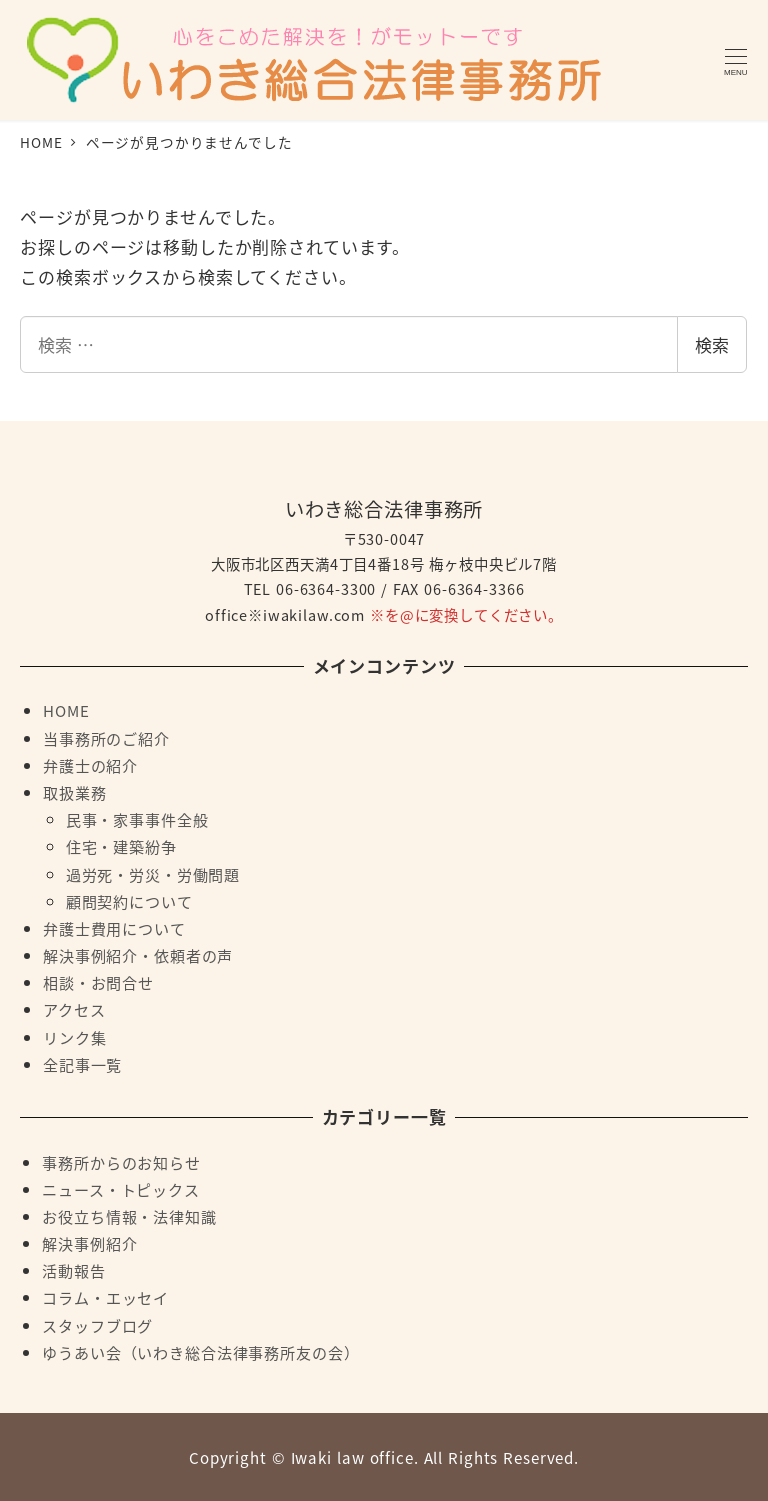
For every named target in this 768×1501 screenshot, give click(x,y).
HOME (66, 710)
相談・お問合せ (98, 982)
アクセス (74, 1009)
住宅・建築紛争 (121, 846)
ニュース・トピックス (121, 1189)
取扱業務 (74, 792)
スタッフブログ (97, 1325)
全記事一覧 (82, 1064)
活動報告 (73, 1270)
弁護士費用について (114, 928)
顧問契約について (129, 901)
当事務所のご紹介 (106, 738)
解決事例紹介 (89, 1243)
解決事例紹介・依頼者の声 (138, 955)
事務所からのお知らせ (121, 1162)
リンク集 (74, 1037)
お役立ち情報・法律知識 (129, 1216)
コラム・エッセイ (105, 1297)
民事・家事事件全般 (137, 819)
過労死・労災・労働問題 (153, 874)
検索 (712, 344)
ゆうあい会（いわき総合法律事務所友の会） (200, 1352)
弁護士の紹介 (90, 765)
